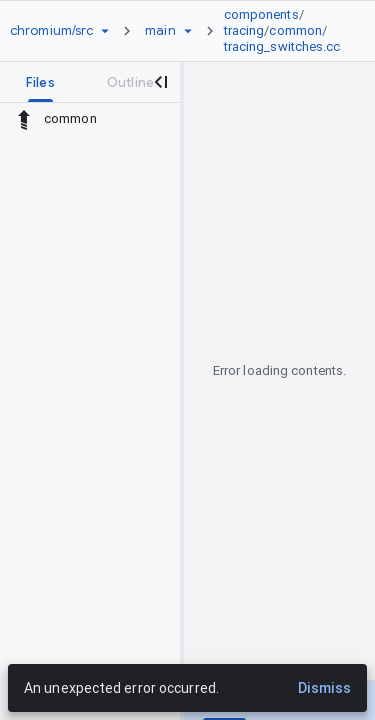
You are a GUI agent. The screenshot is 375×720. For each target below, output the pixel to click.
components (261, 14)
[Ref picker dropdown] (188, 31)
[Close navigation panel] (160, 82)
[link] (287, 31)
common (295, 30)
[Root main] (160, 31)
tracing (244, 30)
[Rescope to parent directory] (24, 119)
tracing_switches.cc (282, 46)
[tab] (40, 82)
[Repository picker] (105, 31)
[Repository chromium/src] (51, 31)
